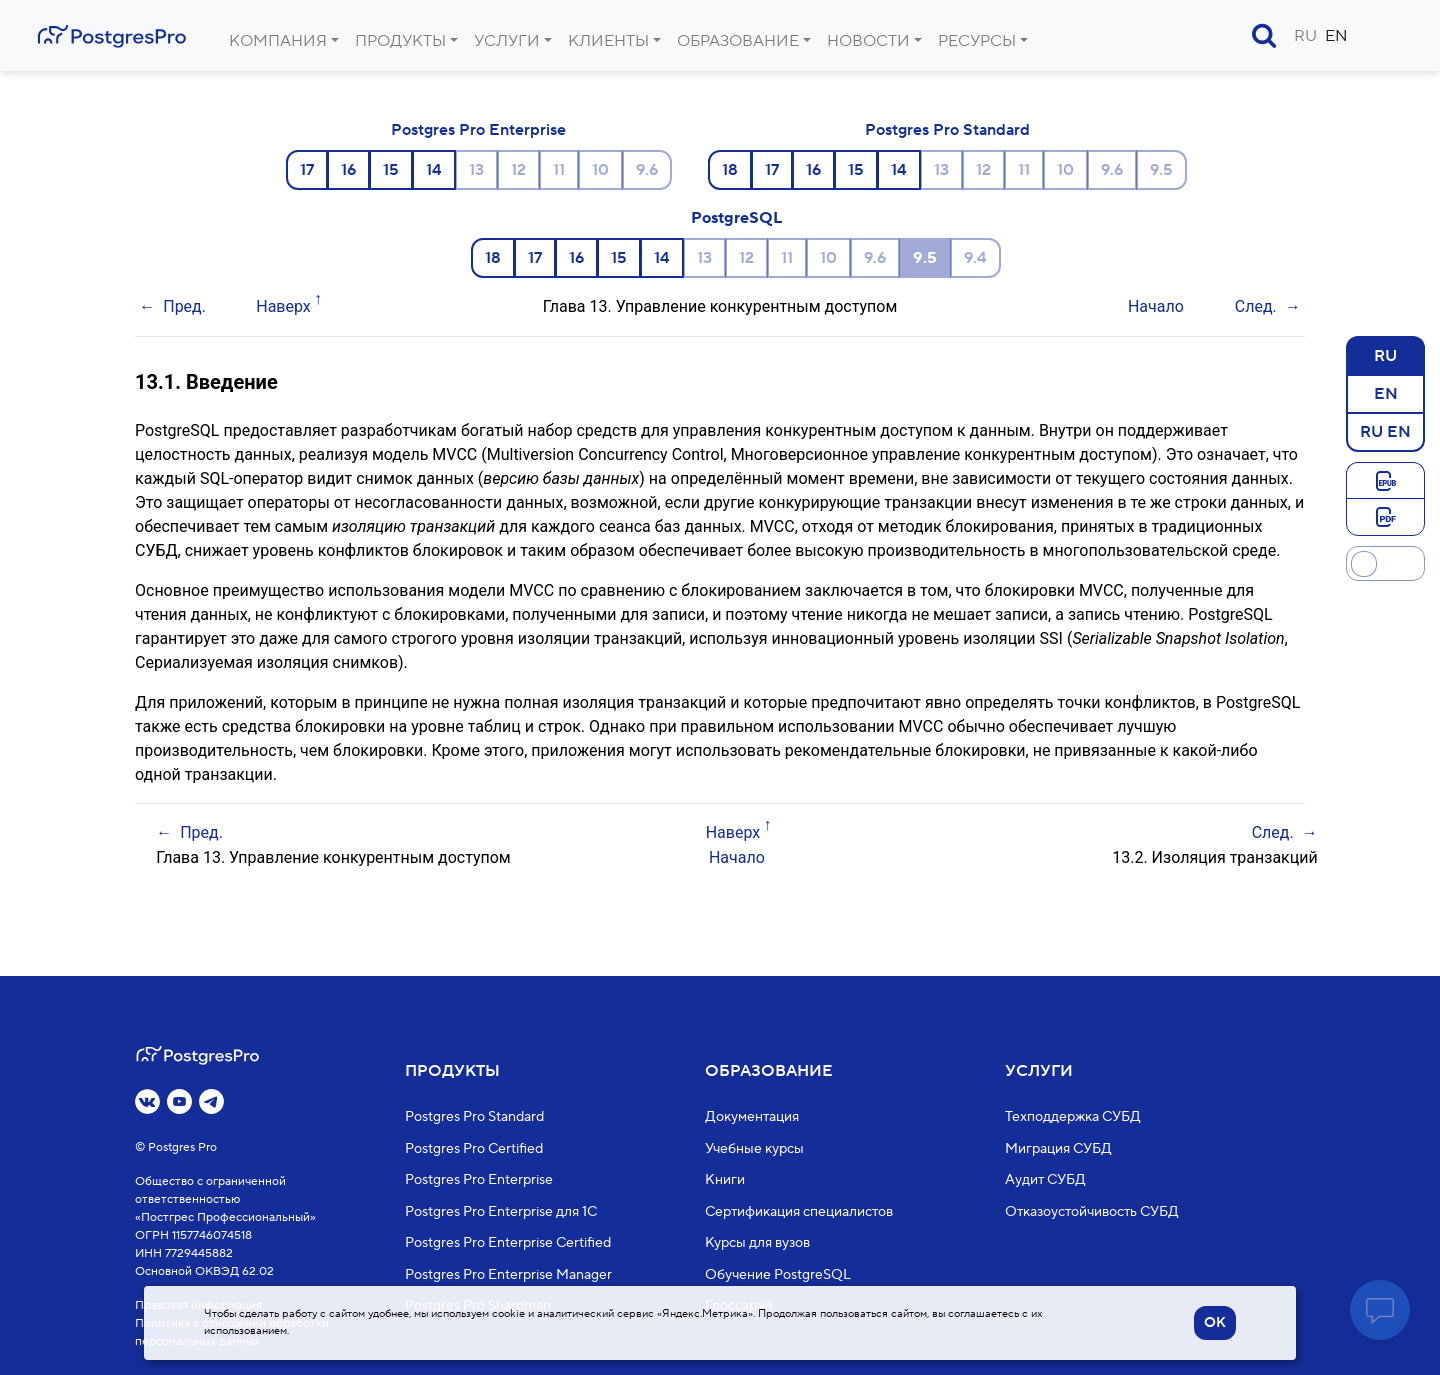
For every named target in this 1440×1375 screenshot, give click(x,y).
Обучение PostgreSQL (778, 1274)
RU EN (1385, 431)
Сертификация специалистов (799, 1211)
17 (307, 170)
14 (434, 170)
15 (391, 170)
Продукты (400, 41)
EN (1336, 36)
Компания (278, 41)
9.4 (975, 258)
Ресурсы (977, 41)
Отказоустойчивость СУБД (1092, 1211)
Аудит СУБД (1045, 1180)
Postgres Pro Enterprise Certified (508, 1243)
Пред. (184, 306)
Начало (1156, 306)
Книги (725, 1180)
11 (559, 170)
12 (518, 170)
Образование (738, 41)
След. (1256, 306)
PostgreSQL (736, 218)
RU (1305, 36)
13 (476, 170)
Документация (752, 1117)
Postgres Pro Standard (947, 130)
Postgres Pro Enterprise (478, 130)
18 (730, 170)
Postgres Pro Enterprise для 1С (501, 1211)
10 (600, 170)
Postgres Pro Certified (474, 1148)
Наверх (283, 306)
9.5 (1161, 170)
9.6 (647, 170)
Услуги (507, 41)
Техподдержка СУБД (1073, 1117)
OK (1215, 1323)
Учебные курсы (754, 1148)
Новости (868, 41)
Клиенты (608, 41)
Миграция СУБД (1058, 1148)
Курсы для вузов (757, 1243)
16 (348, 170)
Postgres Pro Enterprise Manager (508, 1274)
